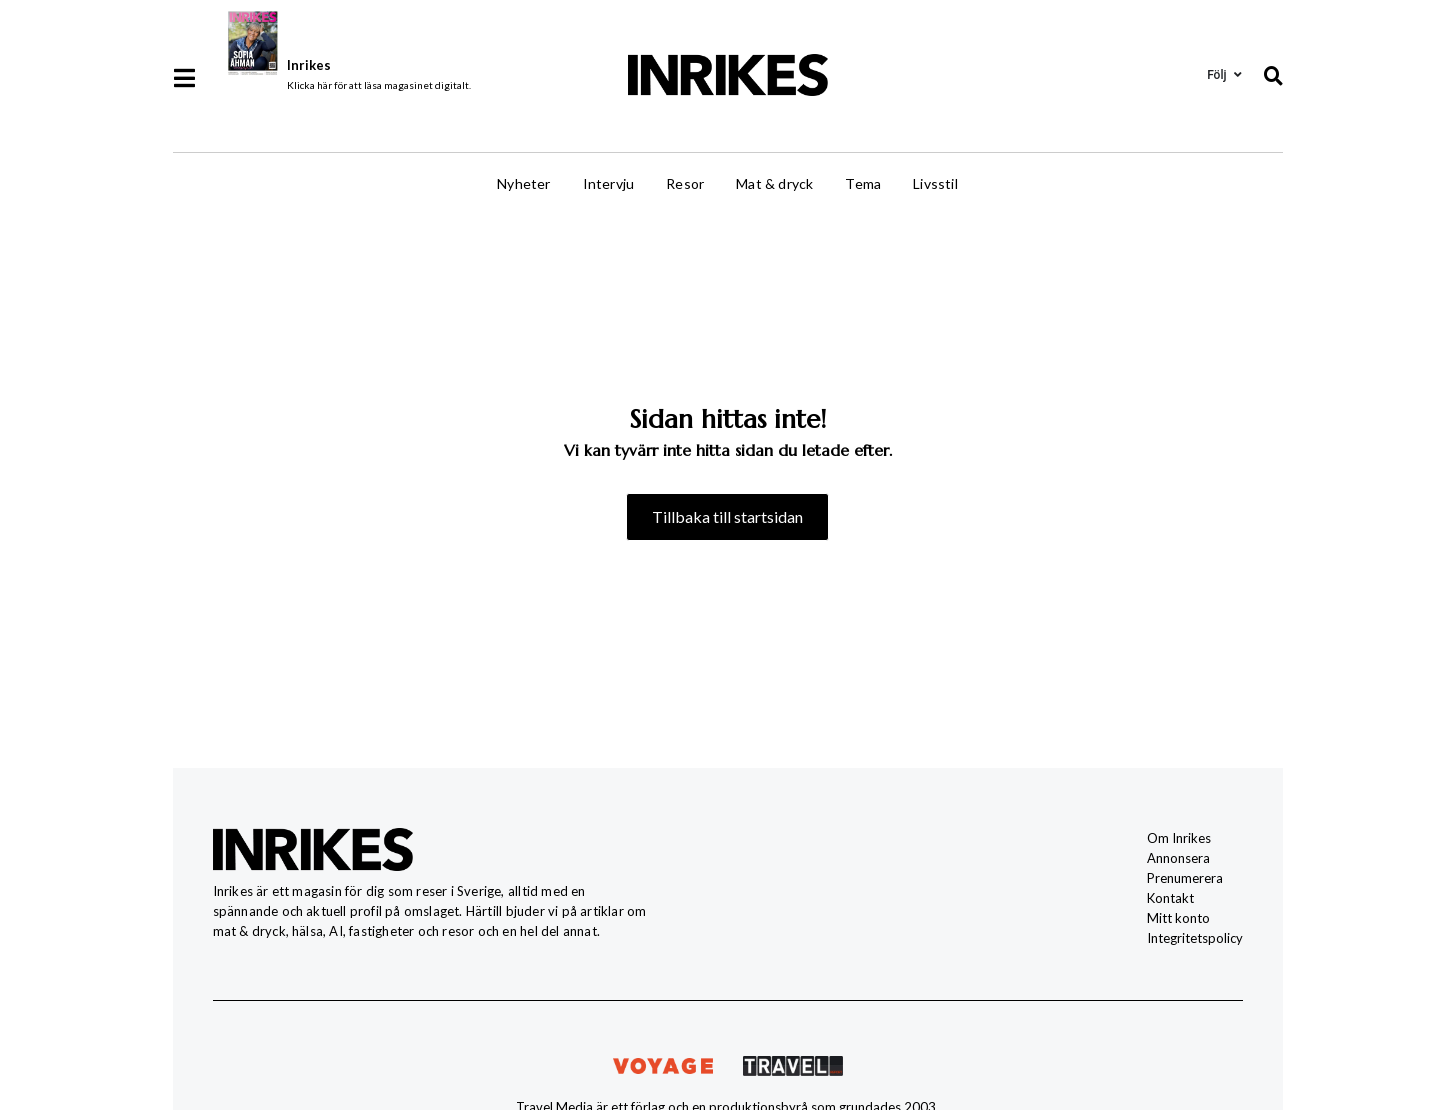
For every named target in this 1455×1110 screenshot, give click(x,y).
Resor (685, 183)
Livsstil (935, 183)
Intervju (609, 183)
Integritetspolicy (1195, 938)
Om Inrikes (1179, 838)
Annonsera (1178, 858)
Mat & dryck (774, 183)
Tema (863, 183)
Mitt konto (1178, 918)
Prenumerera (1185, 878)
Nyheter (523, 183)
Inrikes (309, 65)
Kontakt (1170, 898)
